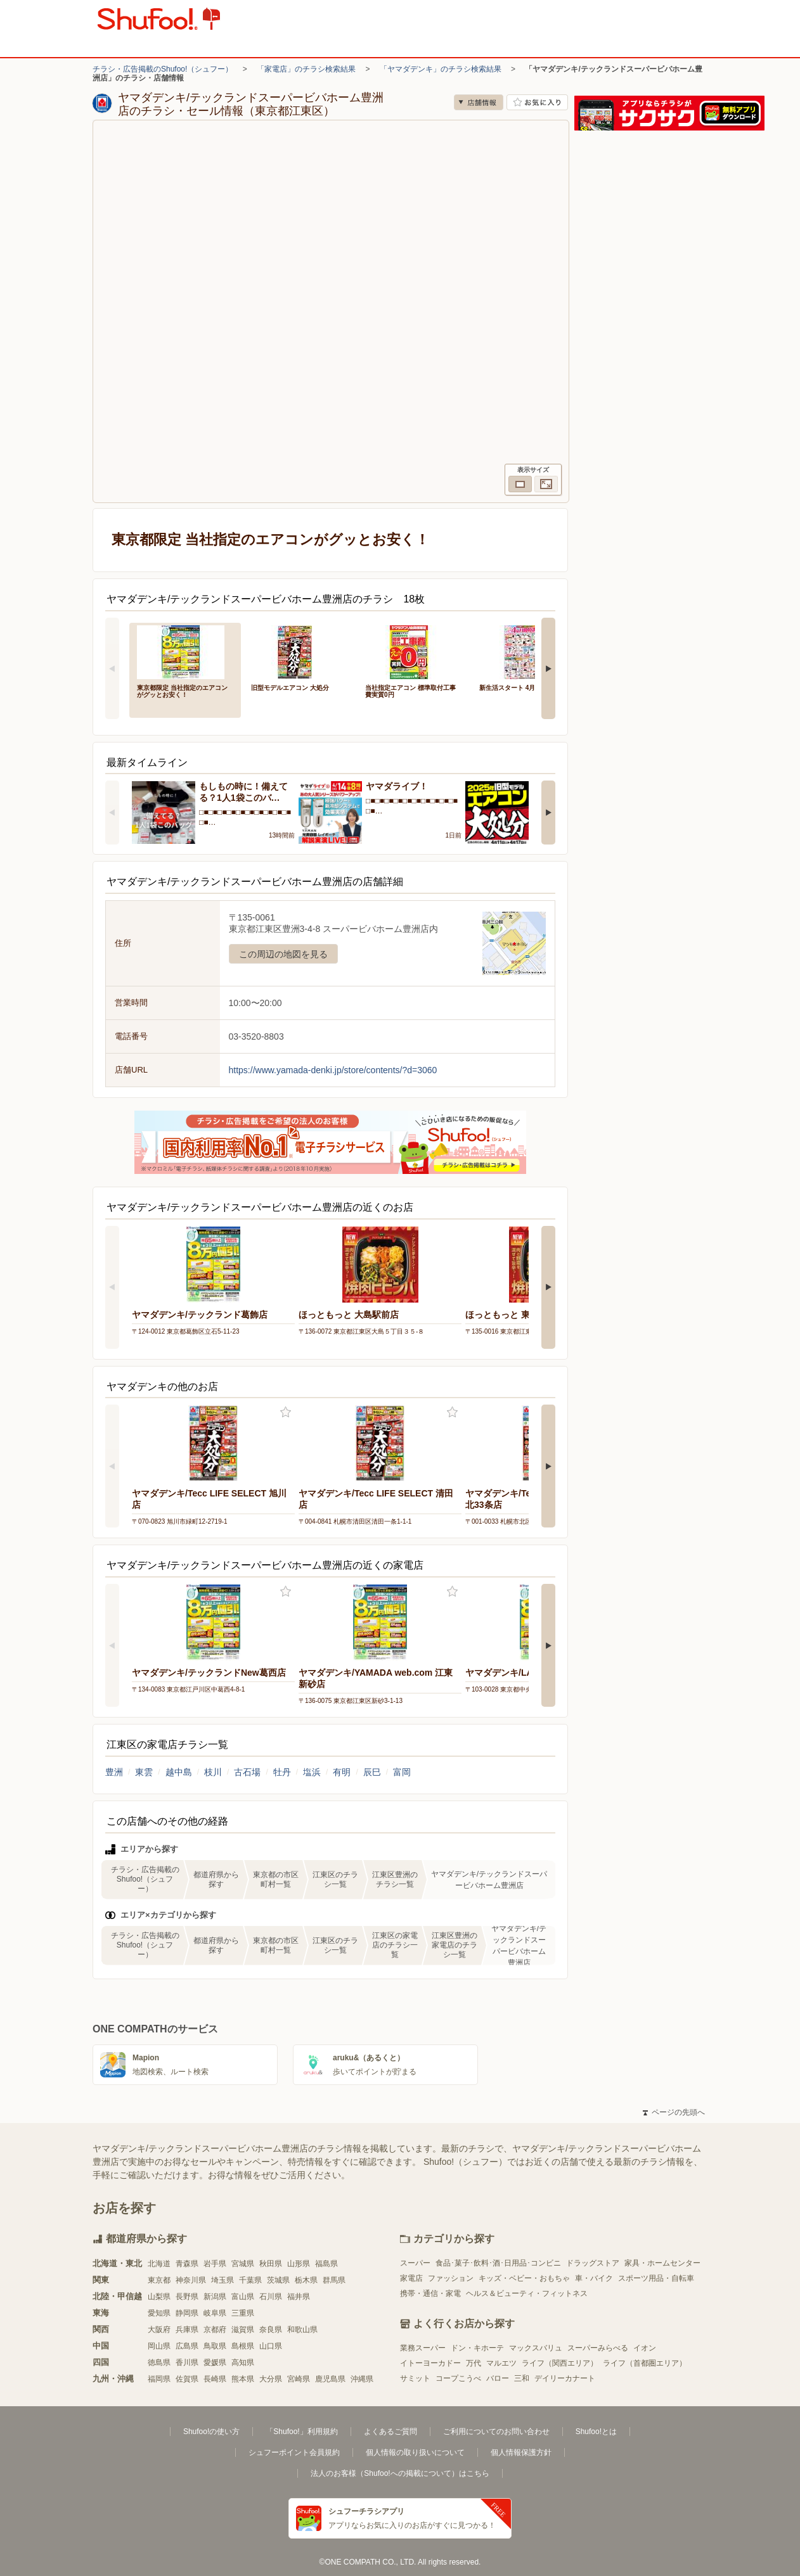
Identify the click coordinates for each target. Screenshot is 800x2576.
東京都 (159, 2280)
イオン (644, 2347)
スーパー (415, 2263)
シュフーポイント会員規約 (294, 2452)
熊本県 (242, 2379)
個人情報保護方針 (521, 2452)
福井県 (298, 2296)
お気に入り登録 (286, 1412)
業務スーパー (423, 2347)
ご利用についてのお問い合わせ (496, 2431)
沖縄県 (362, 2379)
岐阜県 (214, 2313)
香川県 (187, 2362)
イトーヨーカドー (430, 2363)
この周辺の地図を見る (283, 954)
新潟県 (214, 2296)
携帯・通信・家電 (430, 2293)
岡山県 (159, 2346)
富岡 (402, 1772)
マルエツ (501, 2363)
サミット (415, 2378)
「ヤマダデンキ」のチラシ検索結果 (440, 69)
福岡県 (159, 2379)
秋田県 (270, 2263)
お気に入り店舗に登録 (537, 102)
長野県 (187, 2296)
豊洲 (114, 1772)
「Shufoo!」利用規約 (301, 2431)
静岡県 (187, 2313)
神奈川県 (191, 2280)
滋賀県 (242, 2329)
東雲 (144, 1772)
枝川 (213, 1772)
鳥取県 (214, 2346)
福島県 (326, 2263)
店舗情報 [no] (478, 102)
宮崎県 (298, 2379)
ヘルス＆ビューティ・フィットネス (527, 2293)
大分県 (270, 2379)
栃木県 (306, 2280)
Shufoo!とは (596, 2431)
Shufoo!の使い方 (211, 2431)
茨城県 (278, 2280)
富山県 (242, 2296)
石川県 (270, 2296)
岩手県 (214, 2263)
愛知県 (159, 2313)
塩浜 (312, 1772)
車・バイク (594, 2278)
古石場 (247, 1772)
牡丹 (282, 1772)
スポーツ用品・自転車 (656, 2278)
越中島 (178, 1772)
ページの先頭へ (674, 2112)
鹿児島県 (330, 2379)
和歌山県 (302, 2329)
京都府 (214, 2329)
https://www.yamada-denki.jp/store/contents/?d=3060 (333, 1070)
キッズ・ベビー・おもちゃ (524, 2278)
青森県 (187, 2263)
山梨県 (159, 2296)
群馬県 (334, 2280)
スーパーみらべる (597, 2347)
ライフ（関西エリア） (560, 2363)
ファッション (451, 2278)
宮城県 (242, 2263)
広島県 (187, 2346)
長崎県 (214, 2379)
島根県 (242, 2346)
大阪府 (159, 2329)
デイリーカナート (564, 2378)
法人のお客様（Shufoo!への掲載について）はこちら (400, 2473)
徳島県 (159, 2362)
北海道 (159, 2263)
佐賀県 (187, 2379)
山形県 (298, 2263)
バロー (497, 2378)
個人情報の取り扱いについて (415, 2452)
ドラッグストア (592, 2263)
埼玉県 (222, 2280)
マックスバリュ (535, 2347)
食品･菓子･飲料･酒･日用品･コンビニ (498, 2263)
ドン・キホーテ (477, 2347)
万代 (473, 2363)
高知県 (242, 2362)
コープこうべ (458, 2378)
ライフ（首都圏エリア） (645, 2363)
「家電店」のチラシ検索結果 (306, 69)
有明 (342, 1772)
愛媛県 (214, 2362)
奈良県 (270, 2329)
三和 (521, 2378)
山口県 (270, 2346)
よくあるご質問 (390, 2431)
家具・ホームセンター (662, 2263)
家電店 (411, 2278)
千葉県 (250, 2280)
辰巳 (372, 1772)
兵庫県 (187, 2329)
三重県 (242, 2313)
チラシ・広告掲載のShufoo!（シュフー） (163, 69)
